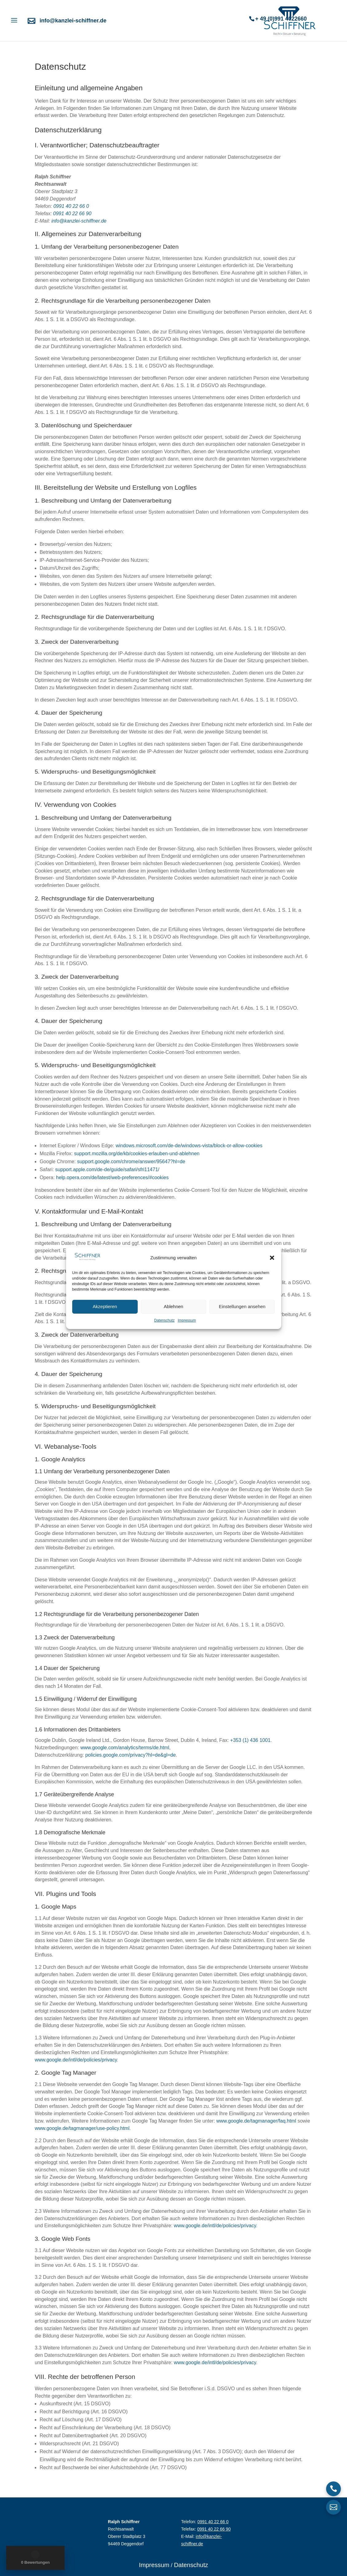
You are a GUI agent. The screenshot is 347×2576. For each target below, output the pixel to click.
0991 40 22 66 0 (71, 206)
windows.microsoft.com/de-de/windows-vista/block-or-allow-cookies (189, 1145)
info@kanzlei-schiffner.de (73, 20)
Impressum (187, 1320)
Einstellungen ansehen (242, 1306)
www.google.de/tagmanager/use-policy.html (82, 2128)
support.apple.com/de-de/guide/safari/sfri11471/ (107, 1169)
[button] (272, 1258)
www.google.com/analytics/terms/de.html (124, 1747)
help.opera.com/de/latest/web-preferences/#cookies (112, 1177)
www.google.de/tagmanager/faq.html (256, 2120)
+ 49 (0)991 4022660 (281, 19)
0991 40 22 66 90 (72, 213)
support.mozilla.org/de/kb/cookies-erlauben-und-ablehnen (136, 1153)
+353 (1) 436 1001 (250, 1740)
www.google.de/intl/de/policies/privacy (76, 2059)
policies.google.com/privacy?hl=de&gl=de (130, 1755)
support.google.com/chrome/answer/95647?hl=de (131, 1161)
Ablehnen (173, 1306)
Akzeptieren (105, 1306)
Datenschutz (164, 1320)
